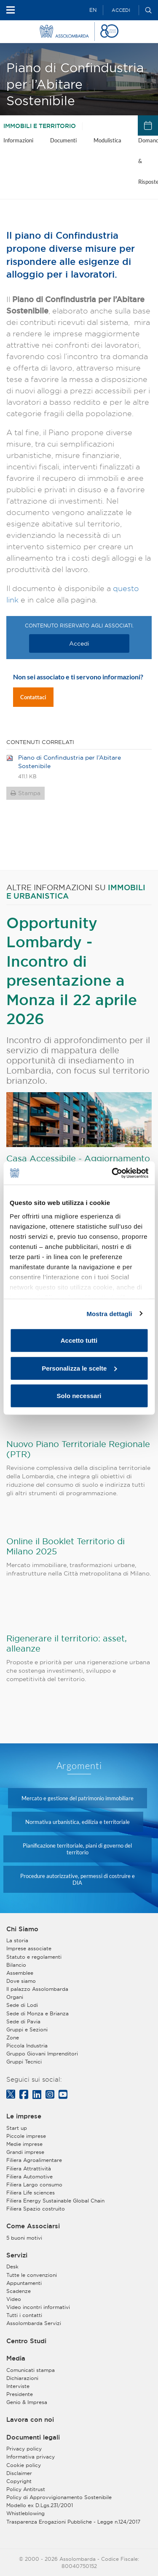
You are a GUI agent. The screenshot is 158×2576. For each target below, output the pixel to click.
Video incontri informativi (38, 2307)
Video (13, 2299)
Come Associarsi (33, 2226)
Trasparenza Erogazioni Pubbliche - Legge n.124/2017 (73, 2521)
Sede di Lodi (22, 2005)
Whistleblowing (25, 2513)
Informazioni (18, 140)
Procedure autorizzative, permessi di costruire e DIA (77, 1879)
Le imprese (23, 2116)
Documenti (63, 140)
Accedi (121, 10)
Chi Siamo (22, 1929)
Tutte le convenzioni (31, 2275)
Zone (12, 2037)
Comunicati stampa (30, 2370)
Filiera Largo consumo (34, 2184)
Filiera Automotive (29, 2176)
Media (15, 2358)
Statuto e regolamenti (34, 1957)
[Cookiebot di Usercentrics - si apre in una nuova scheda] (112, 1172)
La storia (17, 1940)
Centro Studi (26, 2341)
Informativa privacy (30, 2456)
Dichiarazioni (22, 2378)
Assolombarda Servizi (33, 2323)
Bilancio (16, 1965)
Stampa (29, 793)
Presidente (19, 2394)
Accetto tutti (79, 1340)
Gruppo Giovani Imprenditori (42, 2053)
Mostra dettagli (109, 1313)
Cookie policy (23, 2465)
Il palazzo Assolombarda (37, 1989)
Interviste (17, 2386)
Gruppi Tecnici (24, 2061)
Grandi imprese (25, 2152)
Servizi (16, 2255)
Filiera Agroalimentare (34, 2160)
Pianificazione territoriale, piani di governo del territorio (77, 1849)
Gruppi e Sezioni (27, 2029)
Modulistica (107, 140)
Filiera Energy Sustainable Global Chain (55, 2200)
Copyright (19, 2481)
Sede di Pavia (23, 2021)
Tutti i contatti (24, 2315)
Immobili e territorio (39, 126)
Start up (16, 2128)
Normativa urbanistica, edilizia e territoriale (77, 1821)
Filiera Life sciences (30, 2192)
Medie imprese (24, 2144)
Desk (12, 2266)
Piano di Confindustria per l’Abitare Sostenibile (69, 761)
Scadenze (18, 2291)
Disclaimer (19, 2473)
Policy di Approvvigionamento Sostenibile (59, 2497)
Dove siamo (21, 1981)
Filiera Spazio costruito (35, 2208)
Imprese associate (28, 1948)
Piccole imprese (26, 2136)
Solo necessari (79, 1395)
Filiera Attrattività (28, 2168)
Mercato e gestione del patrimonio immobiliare (77, 1798)
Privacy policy (24, 2448)
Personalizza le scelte (79, 1367)
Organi (14, 1997)
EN (92, 10)
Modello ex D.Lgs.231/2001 (39, 2505)
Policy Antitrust (25, 2489)
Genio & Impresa (26, 2402)
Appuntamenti (24, 2283)
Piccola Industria (27, 2045)
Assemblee (19, 1973)
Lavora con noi (30, 2419)
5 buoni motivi (24, 2238)
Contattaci (33, 697)
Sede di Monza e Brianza (37, 2013)
